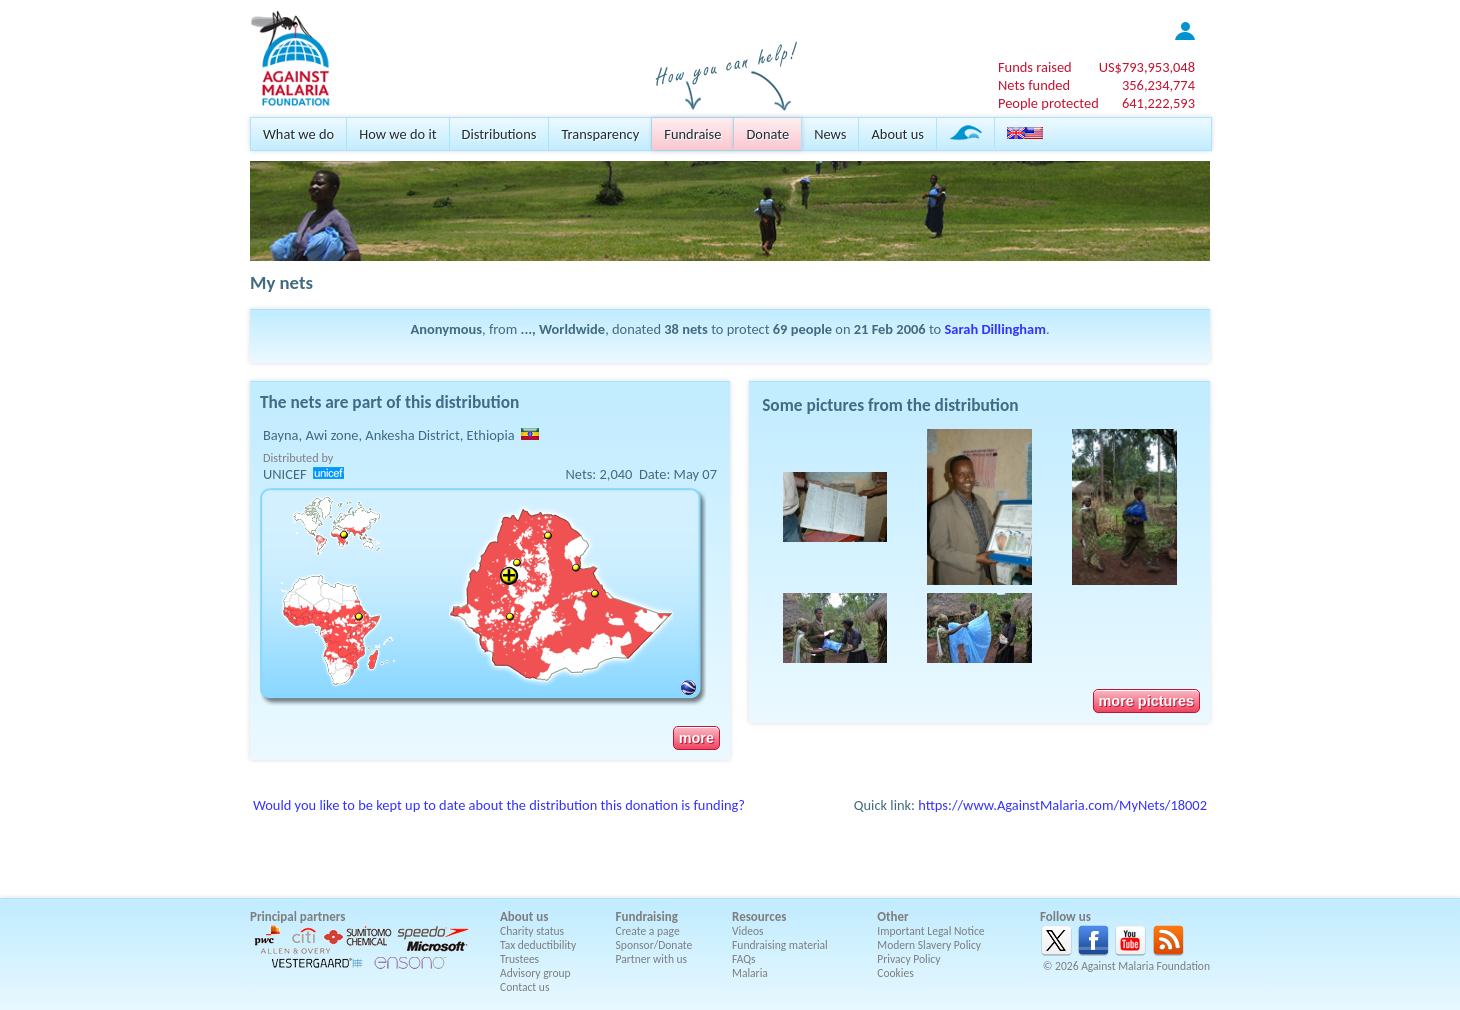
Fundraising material (780, 945)
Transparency (600, 134)
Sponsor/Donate (654, 945)
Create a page (648, 931)
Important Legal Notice (930, 931)
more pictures (1146, 701)
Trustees (519, 959)
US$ (1147, 67)
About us (897, 134)
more (696, 738)
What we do (298, 134)
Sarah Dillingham (994, 329)
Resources (759, 916)
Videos (748, 931)
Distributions (499, 134)
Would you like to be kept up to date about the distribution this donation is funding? (499, 805)
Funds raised (1035, 67)
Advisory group (535, 973)
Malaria (750, 973)
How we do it (397, 134)
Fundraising (647, 916)
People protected (1048, 103)
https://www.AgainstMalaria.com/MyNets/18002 (1062, 805)
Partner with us (652, 959)
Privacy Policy (908, 959)
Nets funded (1034, 85)
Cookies (895, 973)
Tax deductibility (538, 945)
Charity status (532, 931)
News (830, 134)
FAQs (744, 959)
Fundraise (692, 134)
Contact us (524, 987)
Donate (767, 134)
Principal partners (297, 916)
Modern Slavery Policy (929, 945)
